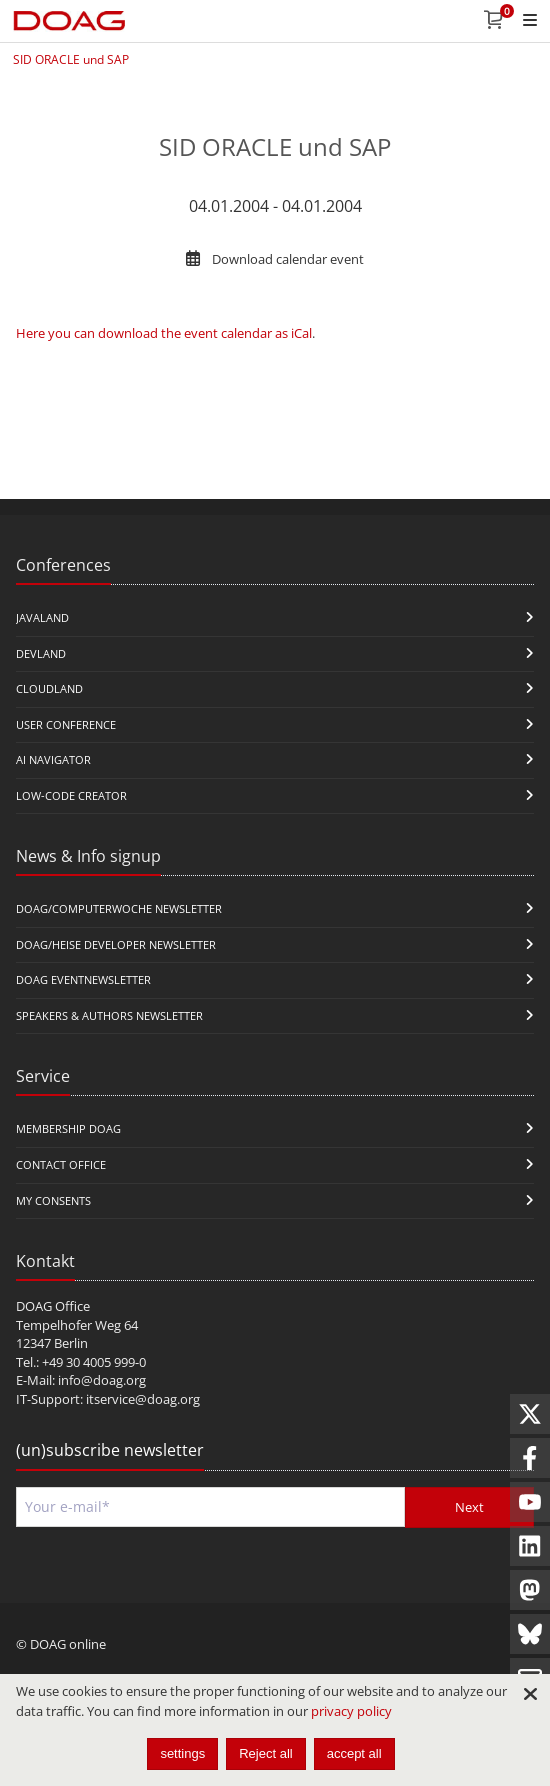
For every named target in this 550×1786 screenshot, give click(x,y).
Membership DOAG (68, 1128)
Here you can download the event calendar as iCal (164, 333)
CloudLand (49, 688)
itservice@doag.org (143, 1399)
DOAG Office (53, 1306)
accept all (354, 1753)
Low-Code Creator (71, 795)
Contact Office (61, 1164)
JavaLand (42, 617)
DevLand (41, 653)
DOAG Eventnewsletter (83, 979)
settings (182, 1753)
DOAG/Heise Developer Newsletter (116, 944)
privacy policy (351, 1711)
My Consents (53, 1200)
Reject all (265, 1753)
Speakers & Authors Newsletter (109, 1015)
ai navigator (53, 759)
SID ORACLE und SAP (71, 59)
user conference (66, 724)
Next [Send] (469, 1507)
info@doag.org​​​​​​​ (102, 1380)
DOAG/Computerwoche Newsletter (119, 908)
